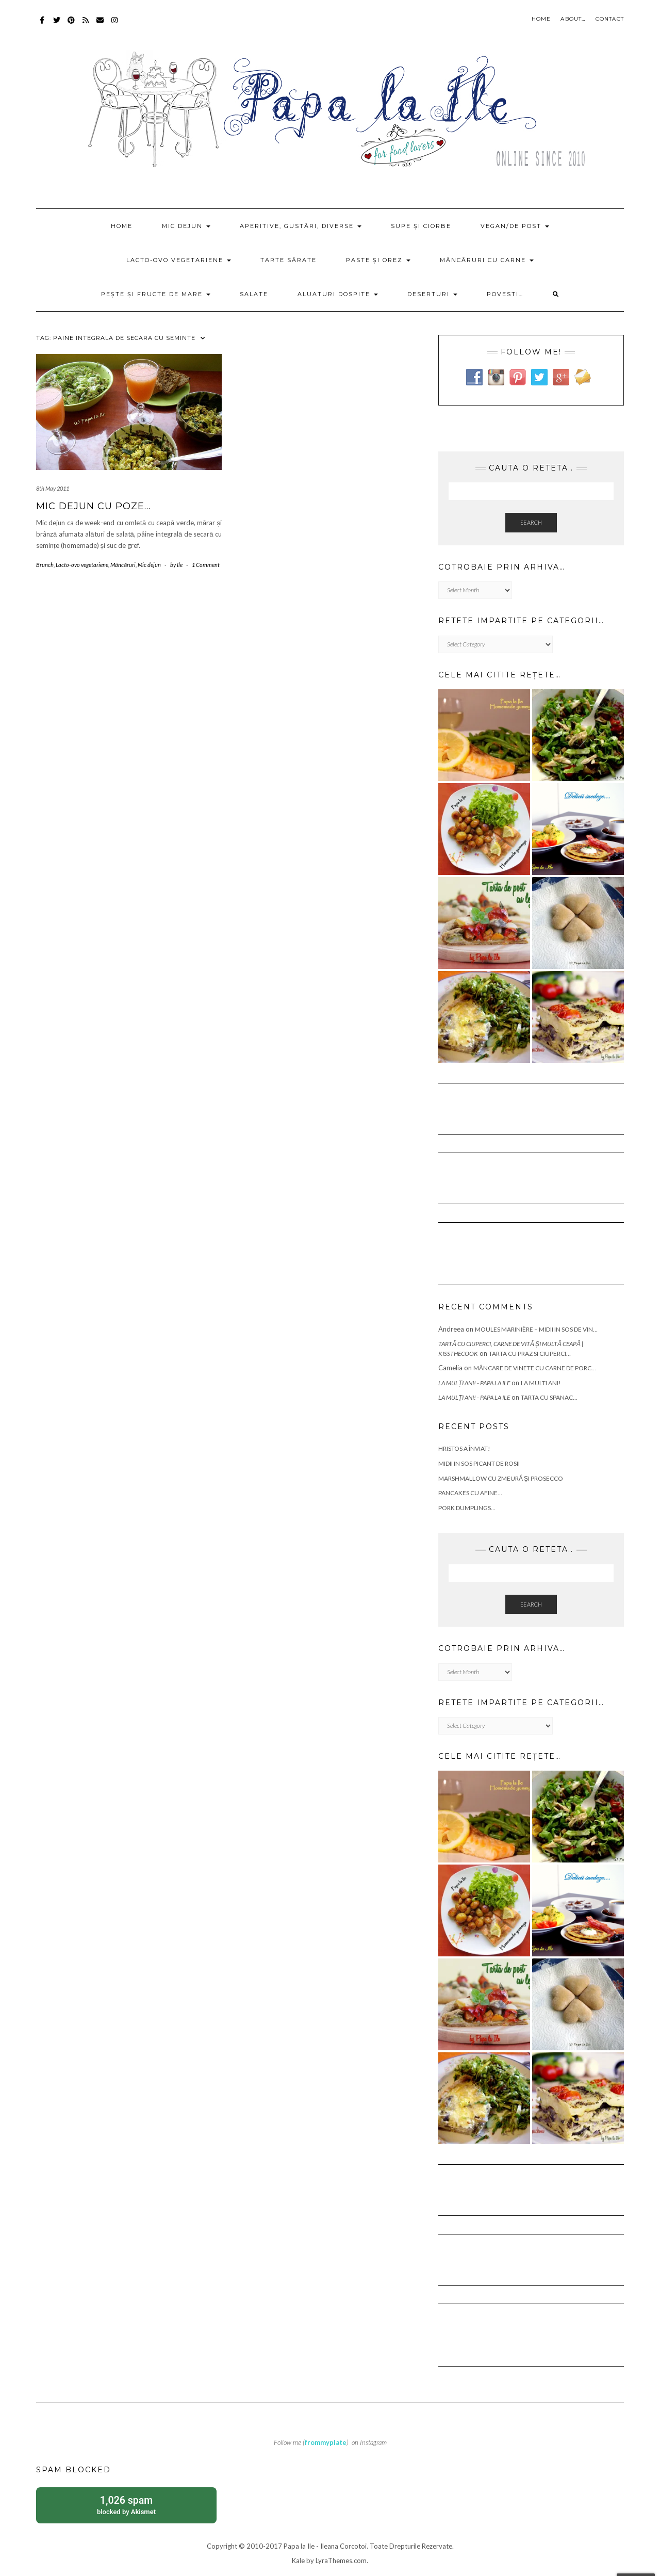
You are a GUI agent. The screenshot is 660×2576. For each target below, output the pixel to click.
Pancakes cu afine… (470, 1493)
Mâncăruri (123, 564)
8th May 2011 (52, 488)
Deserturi (432, 294)
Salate (254, 294)
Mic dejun (186, 226)
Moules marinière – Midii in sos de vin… (536, 1329)
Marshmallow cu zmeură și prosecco (500, 1478)
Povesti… (505, 294)
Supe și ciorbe (421, 226)
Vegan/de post (515, 226)
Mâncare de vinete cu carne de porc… (534, 1368)
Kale (298, 2560)
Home (541, 18)
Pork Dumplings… (467, 1508)
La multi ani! (541, 1383)
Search (531, 522)
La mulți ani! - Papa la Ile (474, 1383)
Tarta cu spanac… (549, 1397)
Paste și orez (378, 260)
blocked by (126, 2504)
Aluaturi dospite (338, 294)
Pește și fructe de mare (155, 294)
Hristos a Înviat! (464, 1448)
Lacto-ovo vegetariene (178, 260)
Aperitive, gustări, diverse (300, 226)
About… (572, 18)
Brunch (45, 564)
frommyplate (325, 2442)
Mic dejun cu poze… (93, 506)
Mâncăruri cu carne (487, 260)
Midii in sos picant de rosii (479, 1463)
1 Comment (206, 564)
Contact (610, 18)
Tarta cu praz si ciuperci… (530, 1353)
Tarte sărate (288, 260)
